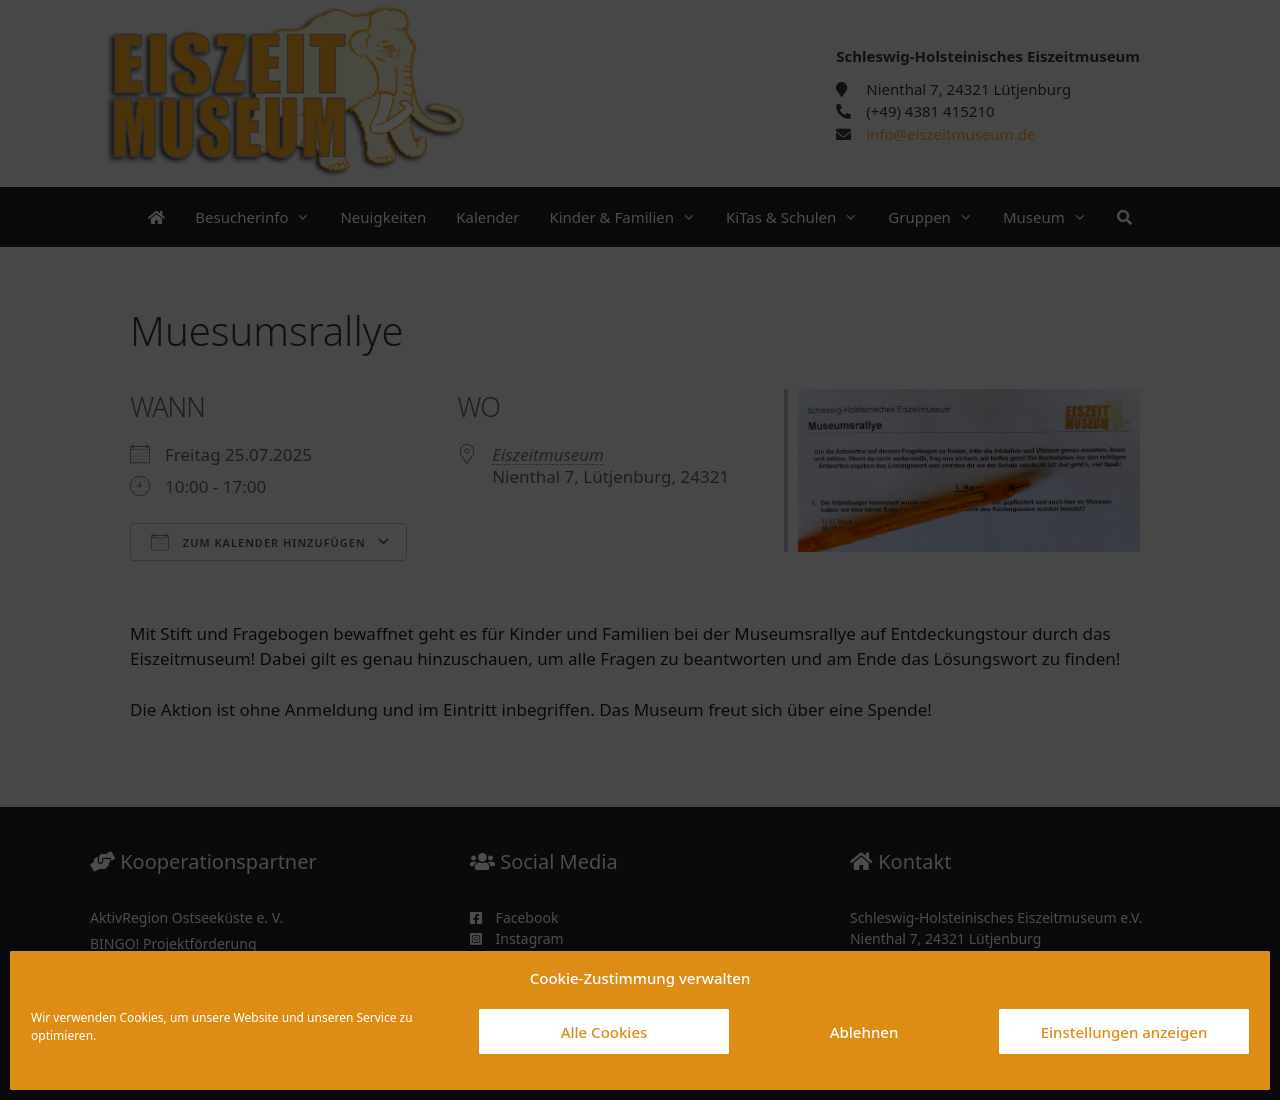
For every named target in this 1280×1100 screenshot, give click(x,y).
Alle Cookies (604, 1032)
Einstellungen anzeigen (1124, 1032)
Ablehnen (864, 1032)
